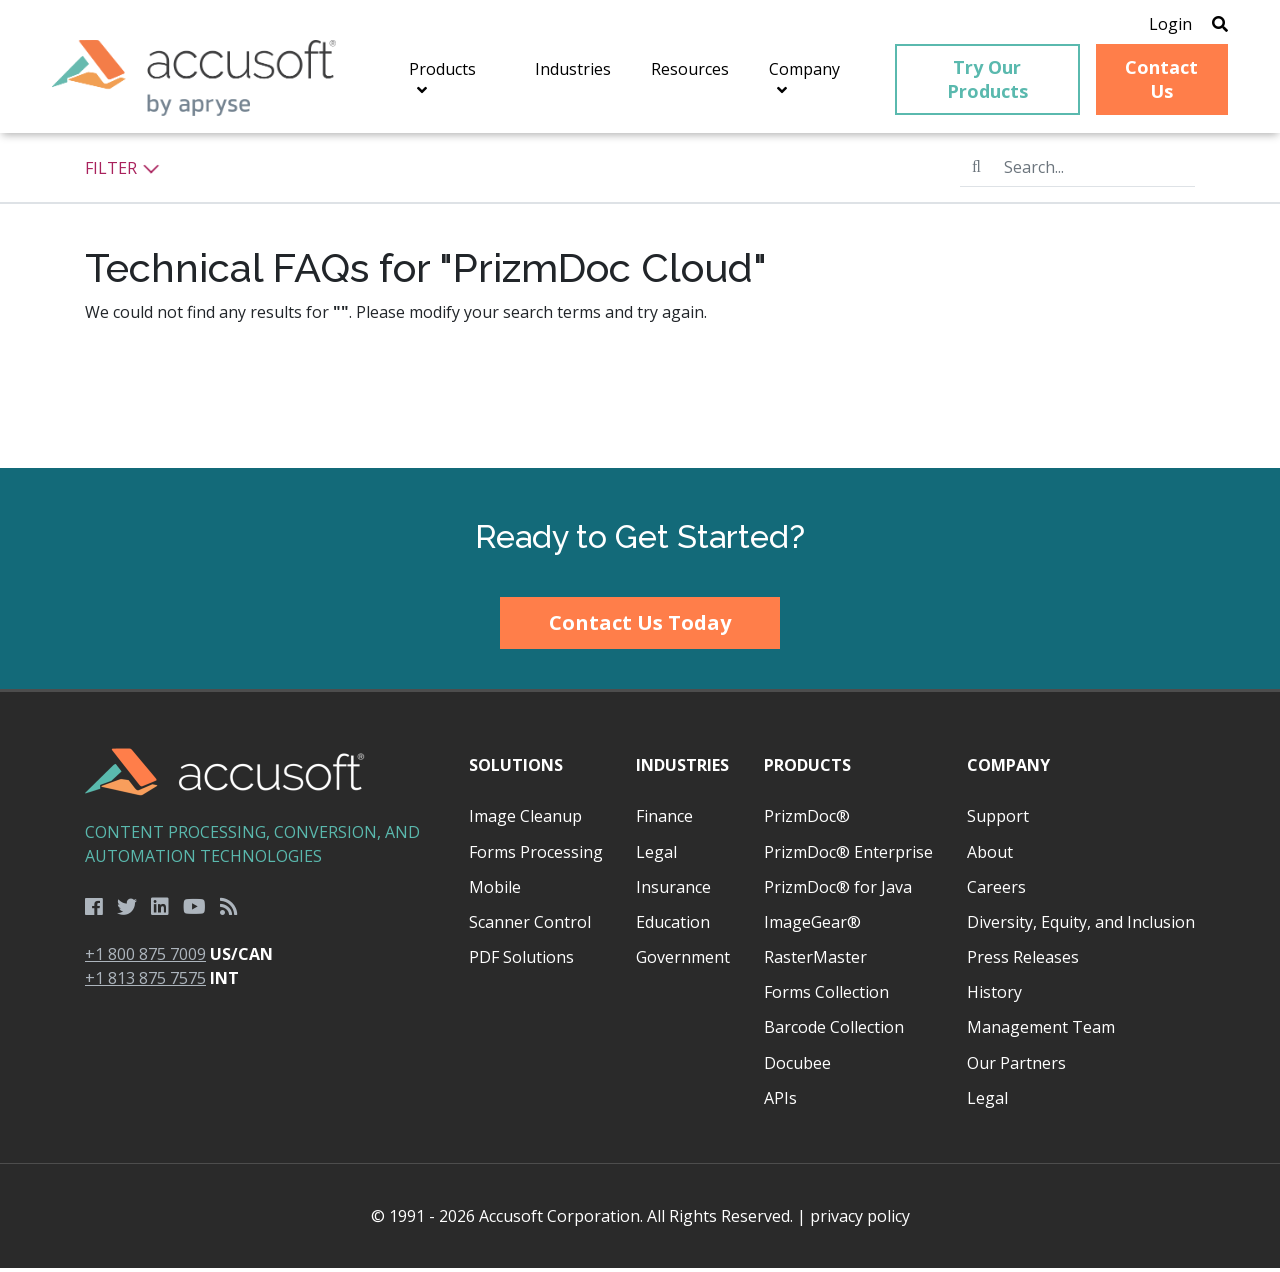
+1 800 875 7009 (145, 957)
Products (807, 769)
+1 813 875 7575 (145, 981)
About (990, 855)
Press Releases (1023, 961)
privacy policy (860, 1220)
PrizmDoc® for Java (838, 890)
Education (673, 925)
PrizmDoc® (807, 820)
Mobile (495, 890)
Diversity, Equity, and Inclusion (1081, 925)
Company (1008, 769)
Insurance (673, 890)
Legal (656, 855)
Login (1162, 25)
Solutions (516, 769)
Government (683, 961)
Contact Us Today (640, 625)
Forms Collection (826, 996)
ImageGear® (812, 925)
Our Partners (1016, 1066)
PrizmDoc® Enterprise (848, 855)
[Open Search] (1212, 25)
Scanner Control (530, 925)
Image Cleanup (525, 820)
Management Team (1041, 1031)
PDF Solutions (521, 961)
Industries (682, 769)
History (994, 996)
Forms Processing (536, 855)
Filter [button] (122, 171)
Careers (996, 890)
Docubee (797, 1066)
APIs (780, 1101)
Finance (664, 820)
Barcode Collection (834, 1031)
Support (998, 820)
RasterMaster (815, 961)
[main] (640, 304)
